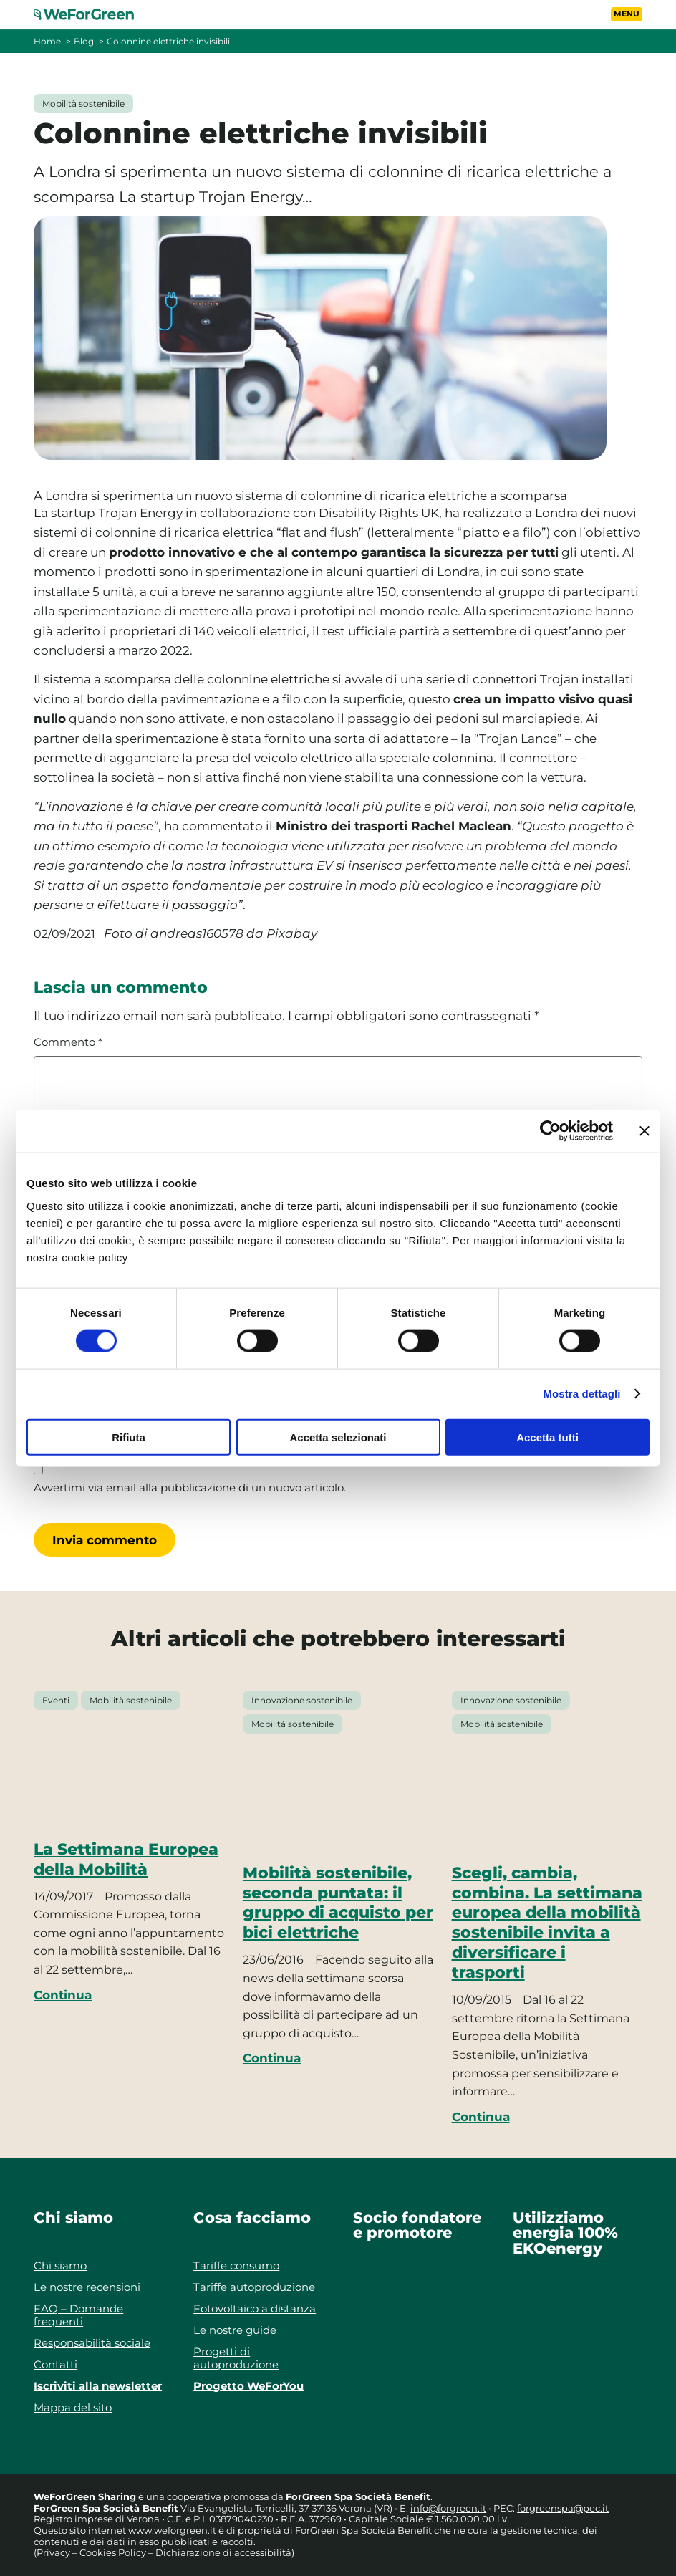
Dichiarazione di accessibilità (223, 2552)
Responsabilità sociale (92, 2343)
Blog (84, 41)
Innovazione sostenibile (301, 1700)
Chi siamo (60, 2265)
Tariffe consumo (236, 2265)
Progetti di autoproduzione (236, 2358)
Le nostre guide (234, 2330)
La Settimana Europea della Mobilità (126, 1859)
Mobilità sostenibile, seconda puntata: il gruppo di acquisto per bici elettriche (338, 1903)
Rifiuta (128, 1437)
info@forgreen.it (448, 2508)
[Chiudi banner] (644, 1131)
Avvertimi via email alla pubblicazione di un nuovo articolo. (190, 1487)
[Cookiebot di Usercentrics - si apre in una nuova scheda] (550, 1131)
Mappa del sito (73, 2407)
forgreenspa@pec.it (563, 2508)
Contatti (55, 2364)
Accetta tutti (547, 1437)
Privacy (53, 2552)
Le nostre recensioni (87, 2287)
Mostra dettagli (581, 1394)
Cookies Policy (112, 2552)
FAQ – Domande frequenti (78, 2315)
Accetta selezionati (337, 1437)
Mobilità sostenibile (83, 103)
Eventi (55, 1700)
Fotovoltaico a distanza (254, 2308)
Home (47, 41)
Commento (68, 1042)
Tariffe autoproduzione (254, 2287)
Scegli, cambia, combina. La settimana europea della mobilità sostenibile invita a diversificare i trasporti (547, 1922)
